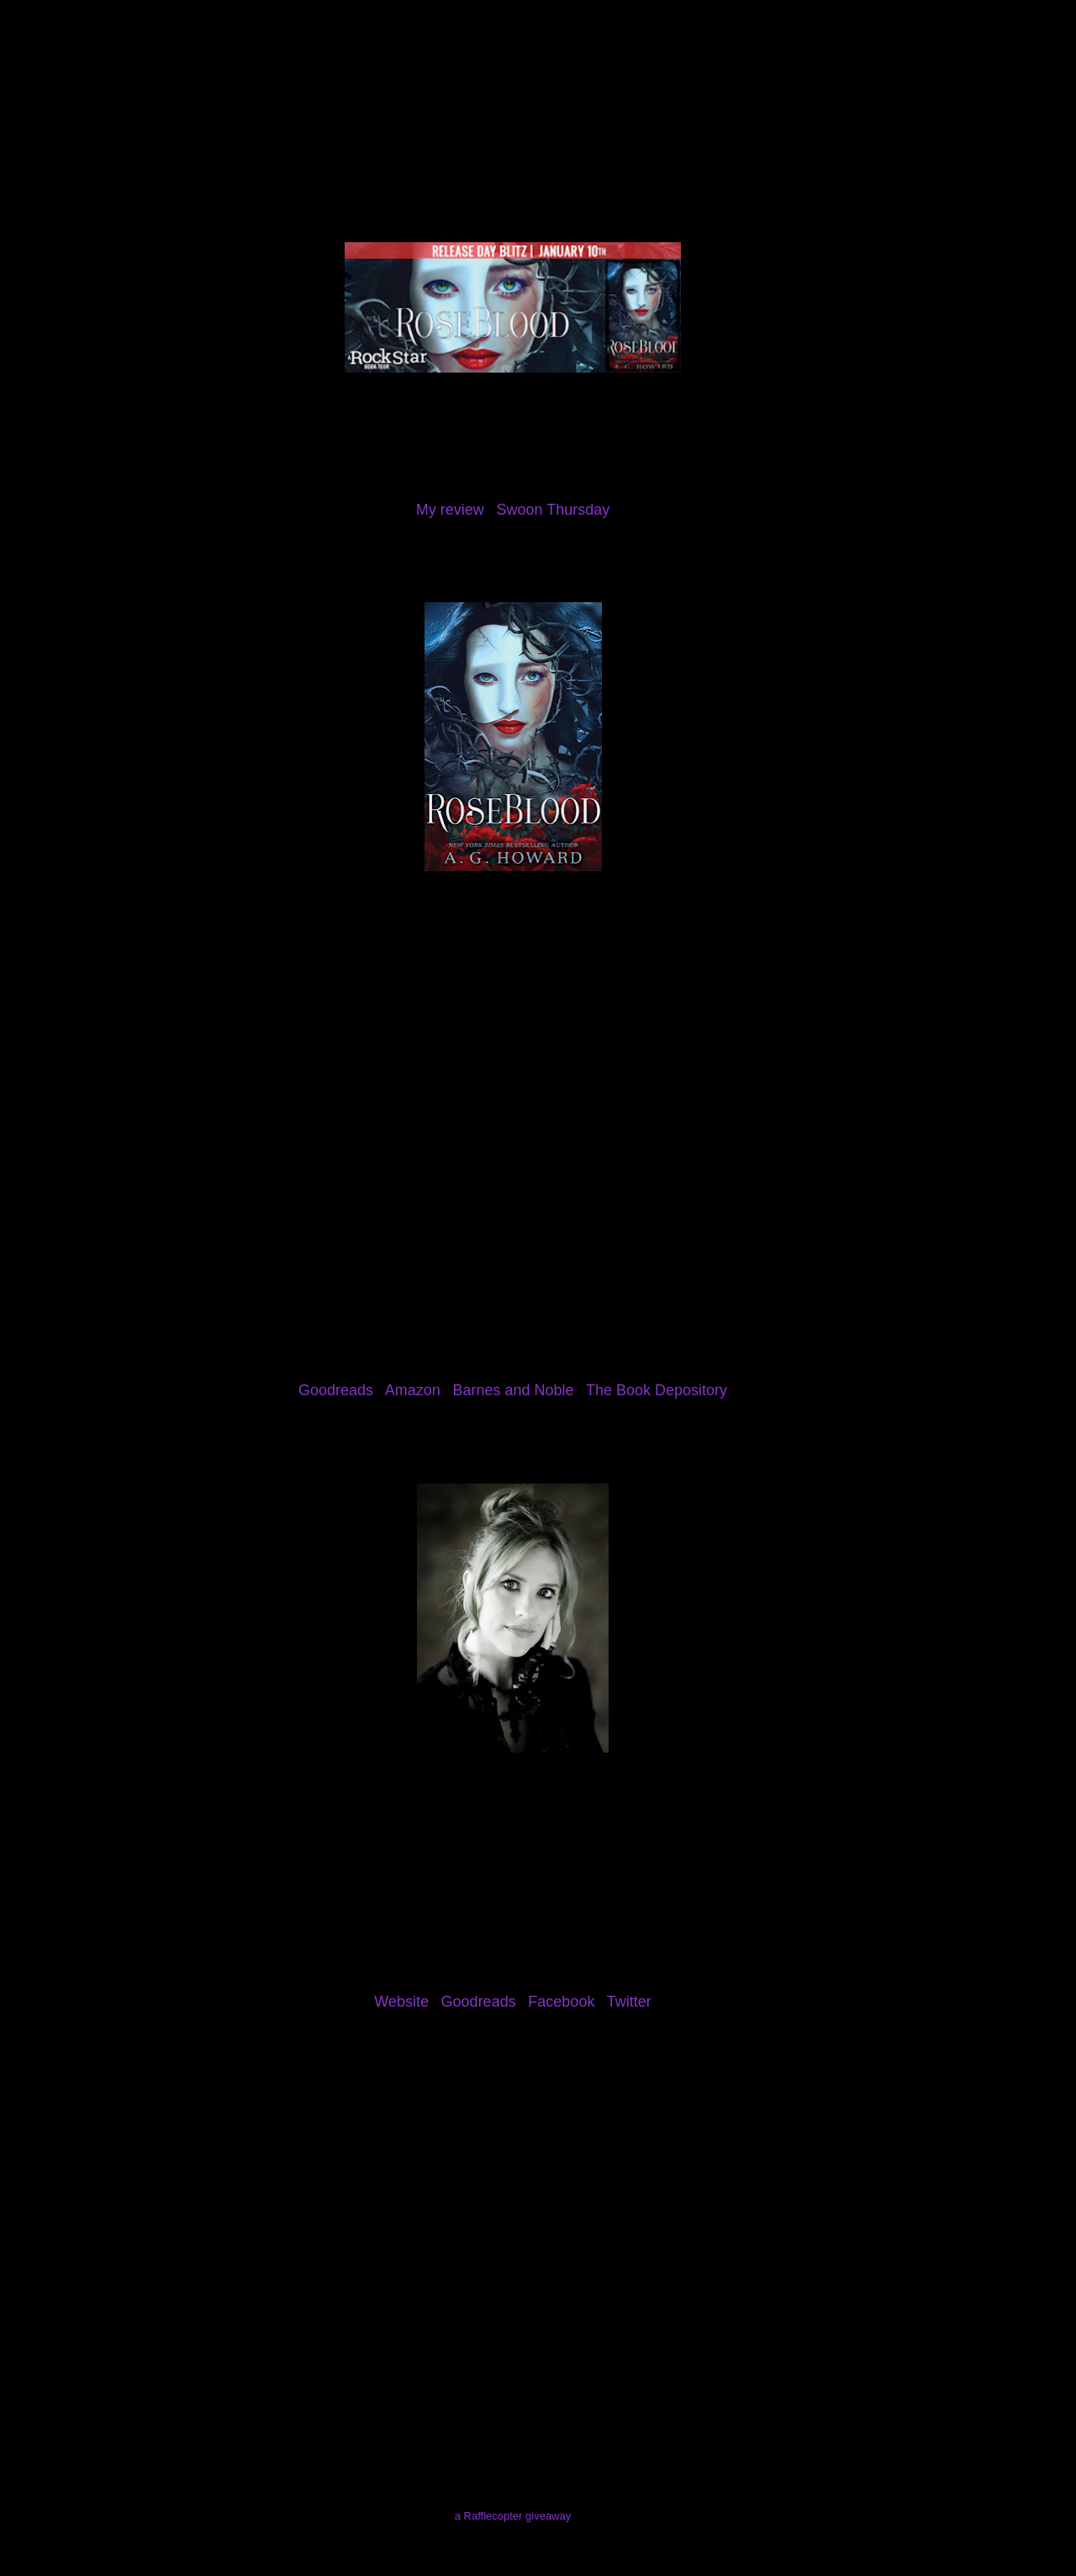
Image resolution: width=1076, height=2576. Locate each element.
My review (450, 509)
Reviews (248, 104)
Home (82, 104)
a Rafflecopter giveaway (513, 2516)
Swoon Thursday (552, 509)
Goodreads (335, 1390)
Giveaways (452, 104)
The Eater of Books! (538, 62)
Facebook (561, 2001)
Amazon (412, 1390)
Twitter (629, 2001)
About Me (161, 104)
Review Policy (347, 104)
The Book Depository (656, 1390)
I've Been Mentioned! (677, 104)
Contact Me (551, 104)
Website (401, 2001)
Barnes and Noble (512, 1390)
